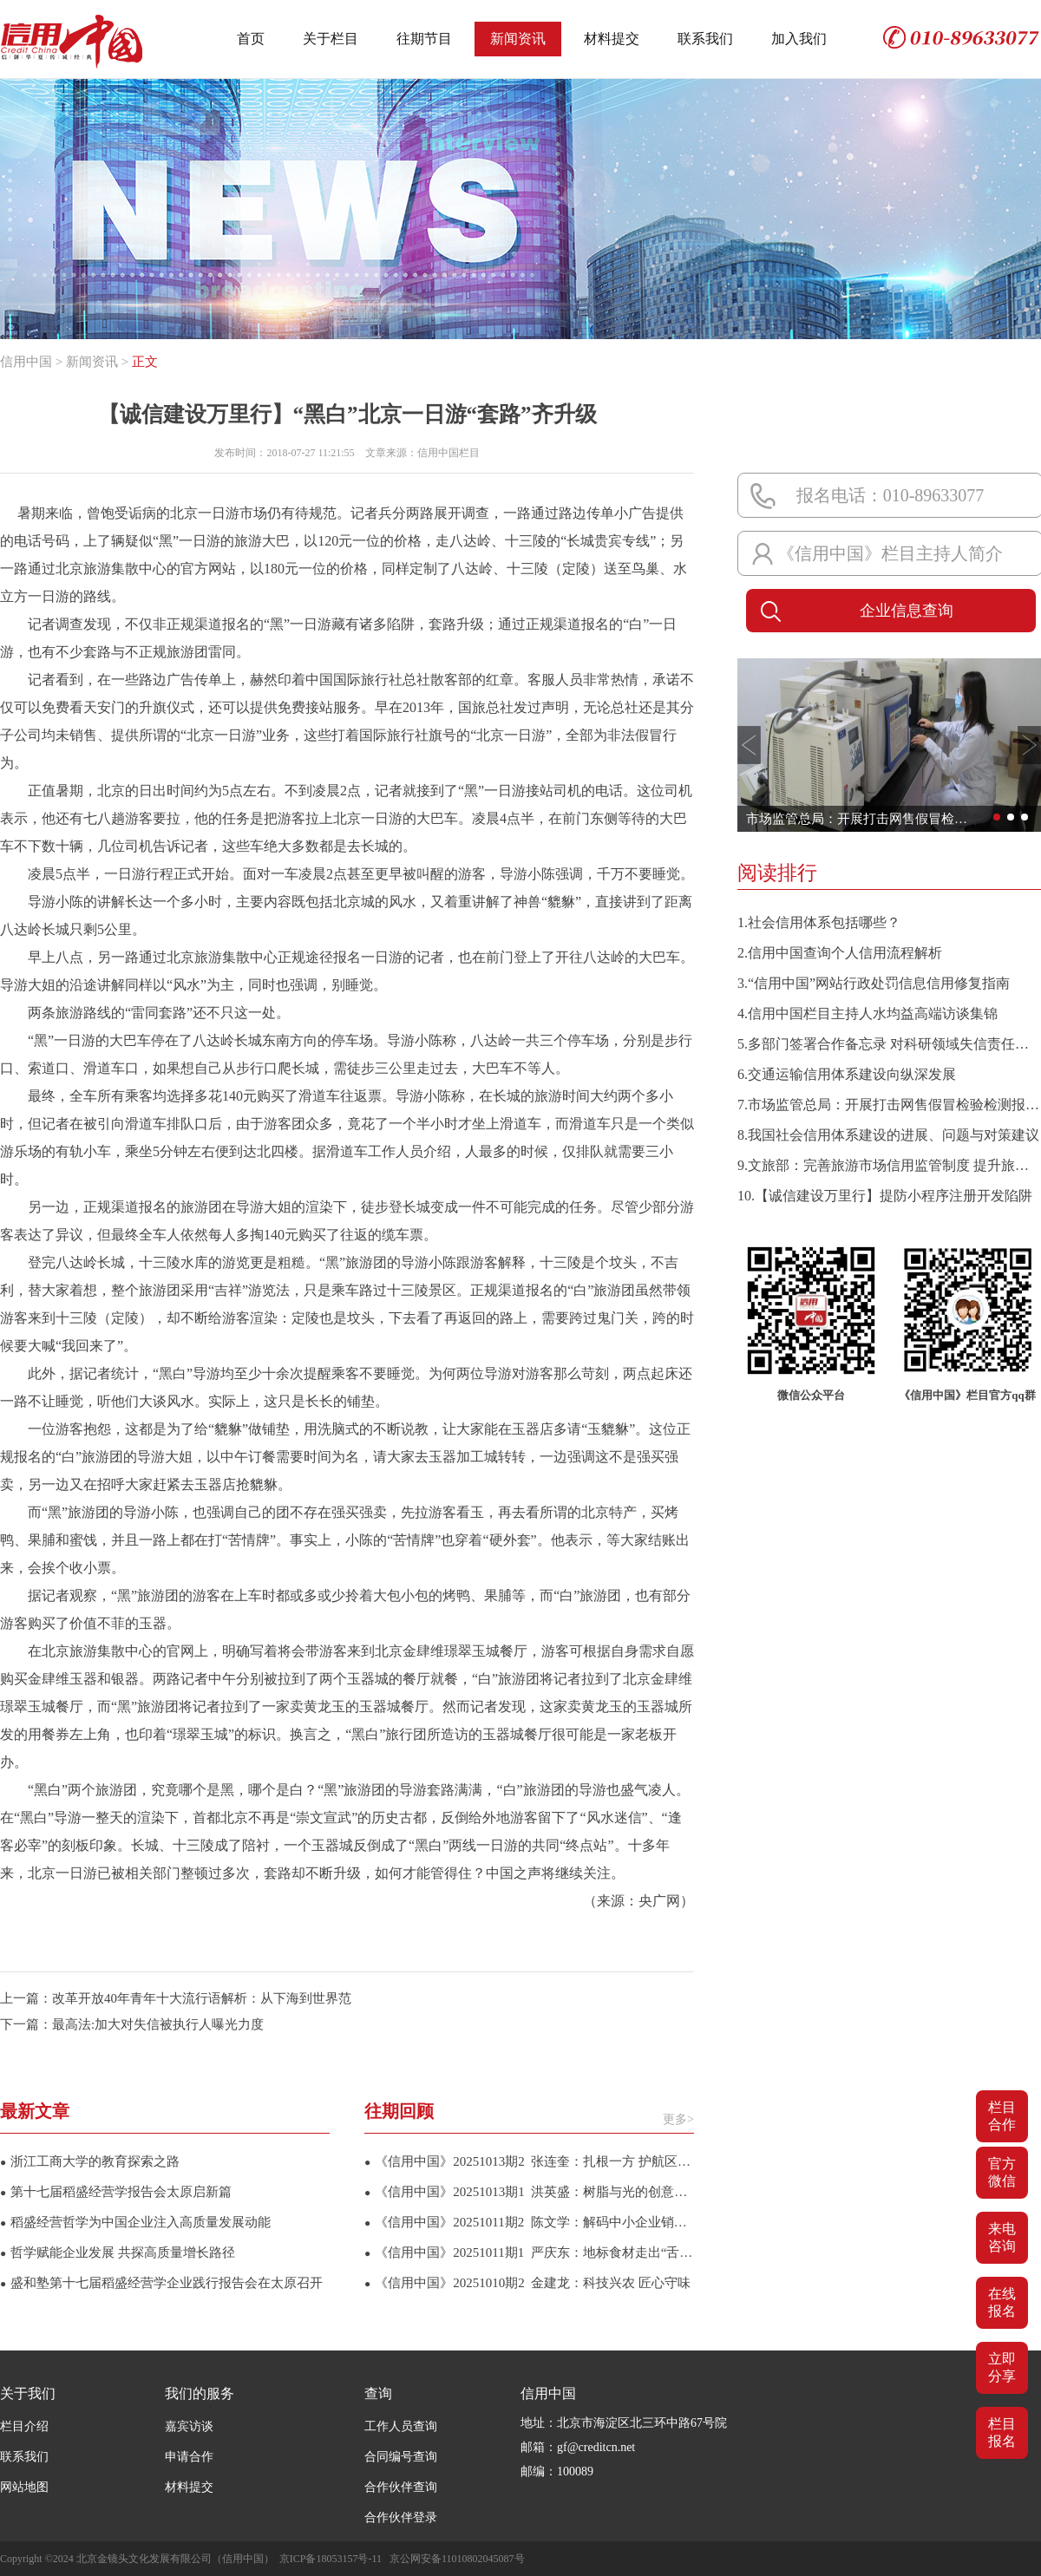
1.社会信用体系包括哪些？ (818, 922)
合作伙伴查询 (400, 2487)
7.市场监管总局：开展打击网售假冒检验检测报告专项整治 (889, 1104)
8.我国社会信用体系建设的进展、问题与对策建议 (888, 1135)
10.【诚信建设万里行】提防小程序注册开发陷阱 (884, 1195)
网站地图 (24, 2487)
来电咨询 (1002, 2237)
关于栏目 (330, 38)
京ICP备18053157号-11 (330, 2559)
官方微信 (1002, 2172)
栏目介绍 (24, 2426)
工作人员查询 (400, 2426)
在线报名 (1002, 2302)
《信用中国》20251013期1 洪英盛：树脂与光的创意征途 (529, 2192)
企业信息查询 (854, 611)
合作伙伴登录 (400, 2517)
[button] (749, 745)
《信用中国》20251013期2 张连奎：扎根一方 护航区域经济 (529, 2161)
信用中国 (26, 362)
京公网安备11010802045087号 (457, 2559)
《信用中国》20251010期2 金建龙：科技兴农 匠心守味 (527, 2283)
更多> (678, 2119)
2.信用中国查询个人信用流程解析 (839, 952)
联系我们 (705, 38)
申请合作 (189, 2456)
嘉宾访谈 (189, 2426)
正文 (145, 362)
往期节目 (424, 38)
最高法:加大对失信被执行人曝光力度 (158, 2024)
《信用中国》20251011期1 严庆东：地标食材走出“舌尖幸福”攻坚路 (529, 2252)
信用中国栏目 (448, 453)
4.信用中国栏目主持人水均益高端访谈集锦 (867, 1013)
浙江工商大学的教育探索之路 (90, 2161)
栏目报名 (1002, 2432)
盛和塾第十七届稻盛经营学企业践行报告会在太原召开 (161, 2283)
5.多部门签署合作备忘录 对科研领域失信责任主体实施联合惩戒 (889, 1043)
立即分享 (1002, 2367)
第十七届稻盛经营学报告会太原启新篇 (116, 2192)
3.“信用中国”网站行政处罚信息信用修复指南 (873, 983)
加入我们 (799, 38)
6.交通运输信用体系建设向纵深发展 (846, 1074)
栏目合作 (1002, 2116)
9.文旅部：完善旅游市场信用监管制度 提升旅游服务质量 (889, 1165)
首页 (251, 38)
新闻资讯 (518, 38)
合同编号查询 (400, 2456)
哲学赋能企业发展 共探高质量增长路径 (117, 2252)
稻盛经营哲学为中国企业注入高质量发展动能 (135, 2222)
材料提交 (611, 38)
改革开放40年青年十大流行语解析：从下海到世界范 (201, 1998)
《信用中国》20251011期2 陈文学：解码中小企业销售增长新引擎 (529, 2222)
